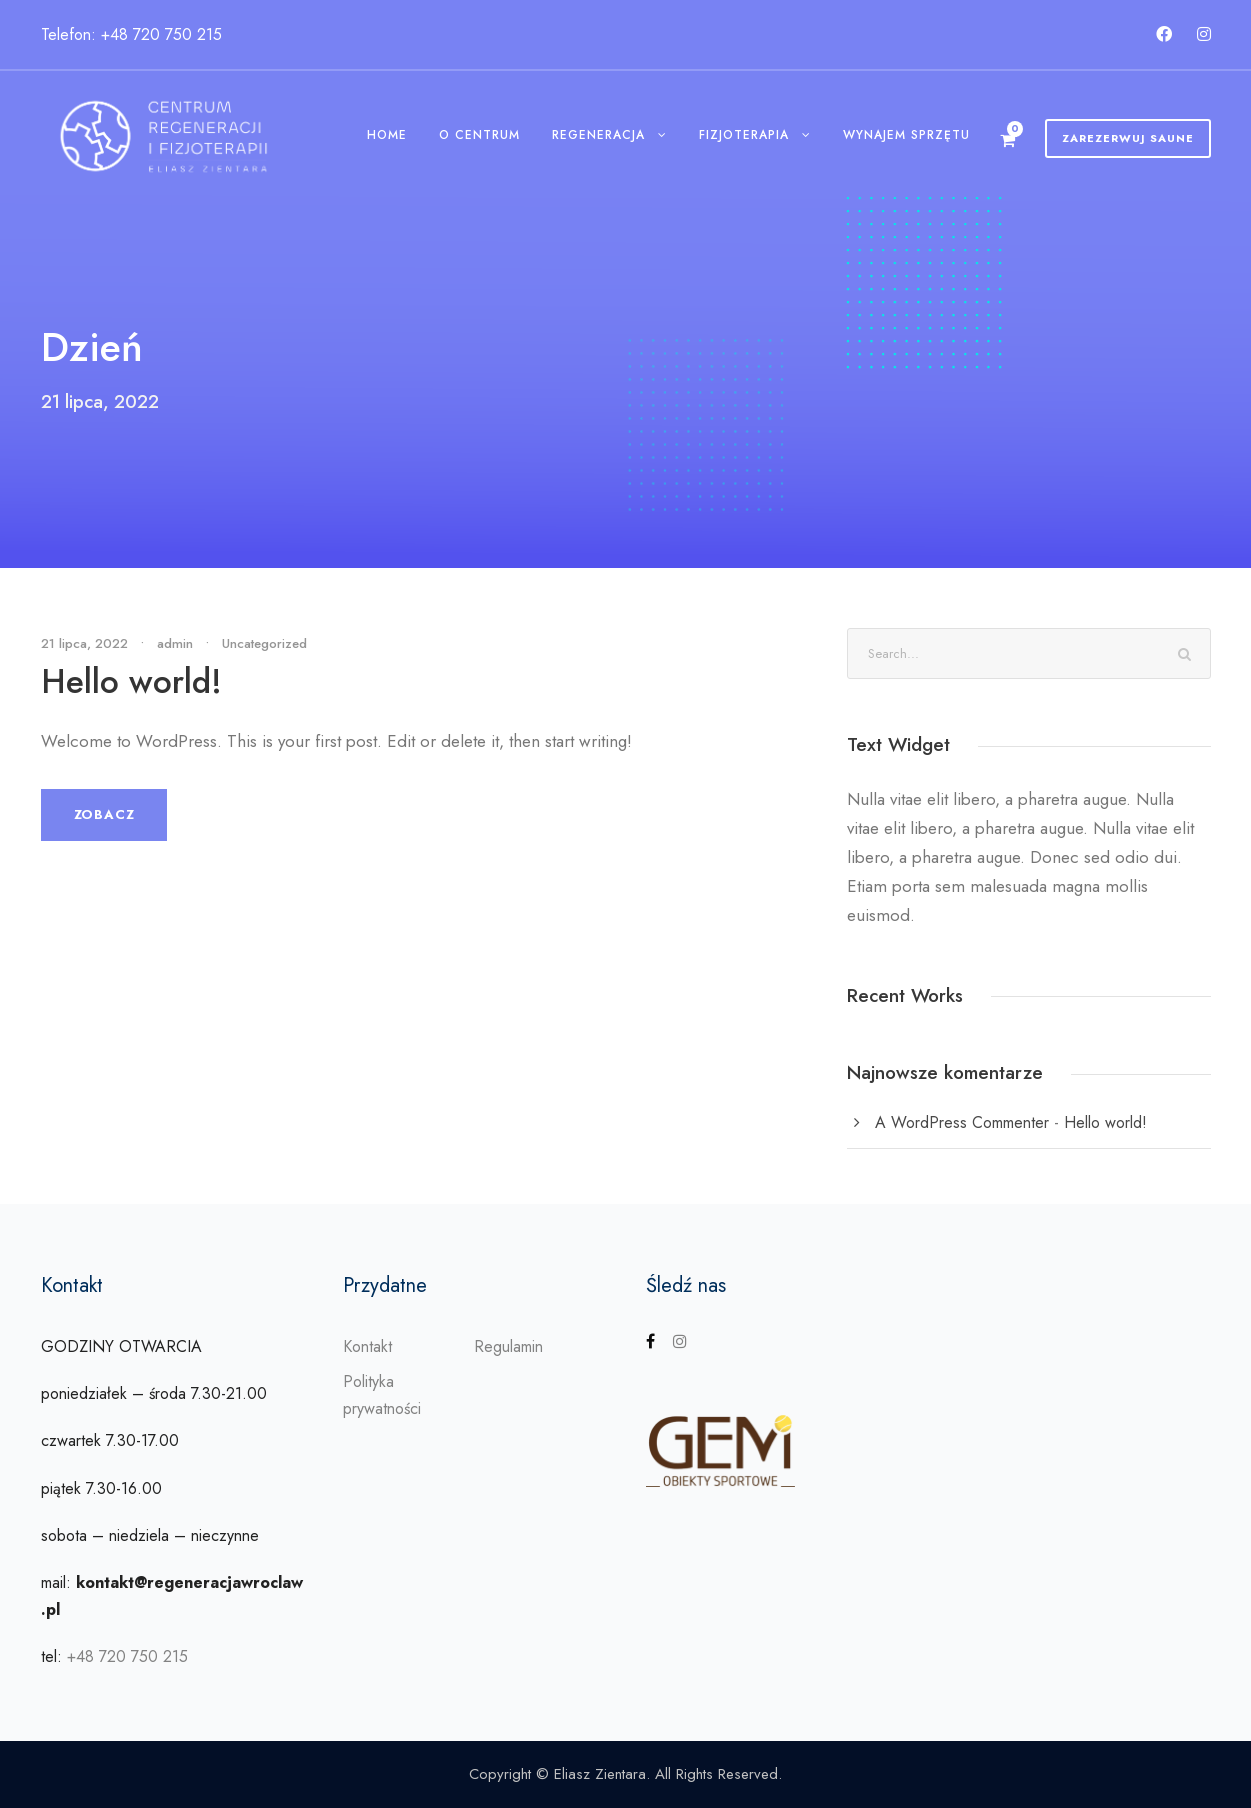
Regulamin (508, 1346)
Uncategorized (264, 643)
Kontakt (367, 1346)
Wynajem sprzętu (906, 135)
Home (387, 135)
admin (175, 643)
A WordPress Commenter (962, 1122)
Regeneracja (598, 135)
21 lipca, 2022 (84, 643)
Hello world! (131, 681)
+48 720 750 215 (127, 1656)
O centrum (479, 135)
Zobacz (104, 814)
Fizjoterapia (744, 135)
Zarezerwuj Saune (1128, 138)
